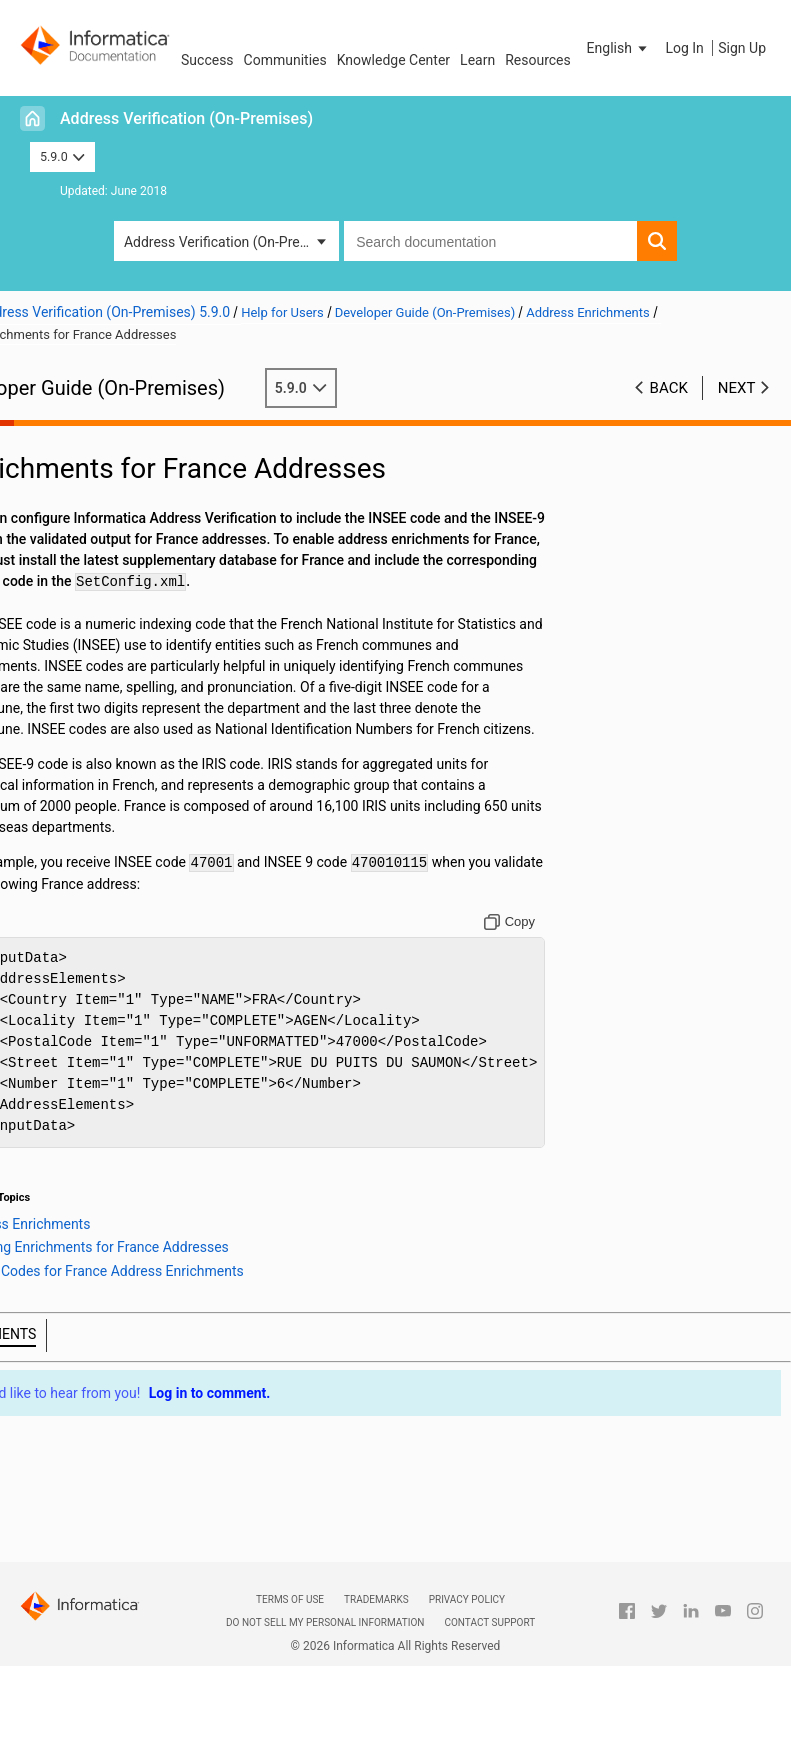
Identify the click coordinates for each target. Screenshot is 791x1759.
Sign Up (742, 48)
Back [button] (669, 388)
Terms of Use (290, 1599)
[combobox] (490, 241)
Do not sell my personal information (325, 1622)
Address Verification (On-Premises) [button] (231, 242)
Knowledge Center (393, 60)
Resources (538, 60)
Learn (477, 60)
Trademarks (376, 1599)
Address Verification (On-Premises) (186, 118)
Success (207, 60)
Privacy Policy (467, 1599)
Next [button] (737, 388)
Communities (285, 60)
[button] (619, 48)
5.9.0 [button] (62, 156)
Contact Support (489, 1622)
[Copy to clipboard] (527, 943)
